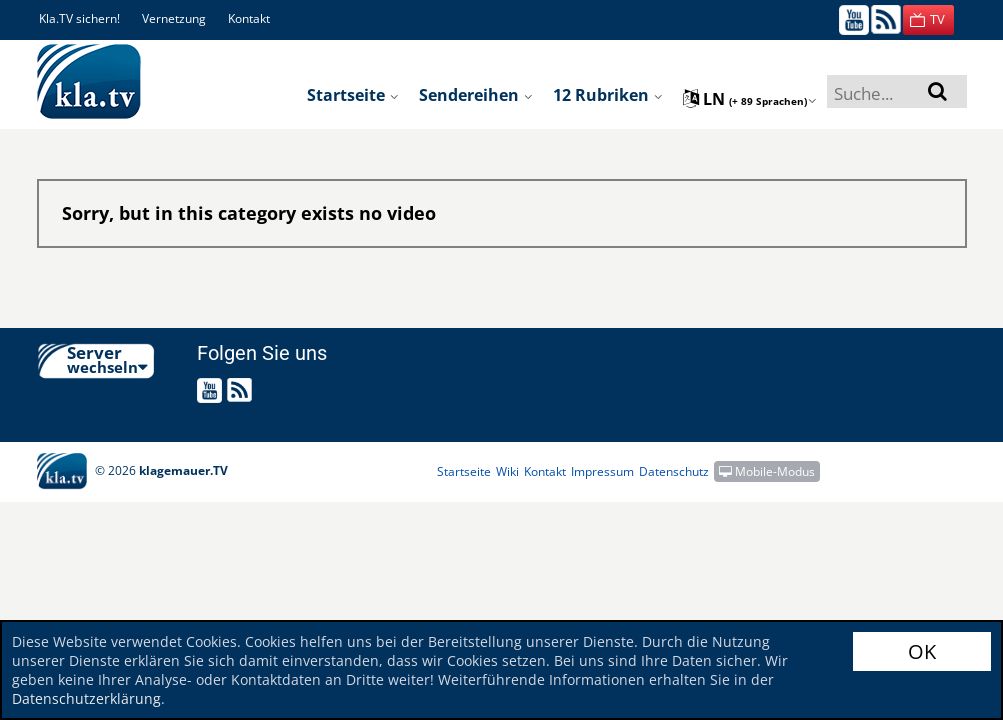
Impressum (602, 471)
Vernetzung (174, 18)
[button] (928, 20)
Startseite (353, 95)
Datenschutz (674, 471)
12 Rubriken (608, 95)
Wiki (507, 471)
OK (922, 651)
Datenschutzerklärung (86, 698)
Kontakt (249, 18)
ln (750, 99)
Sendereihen (476, 95)
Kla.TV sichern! (79, 18)
